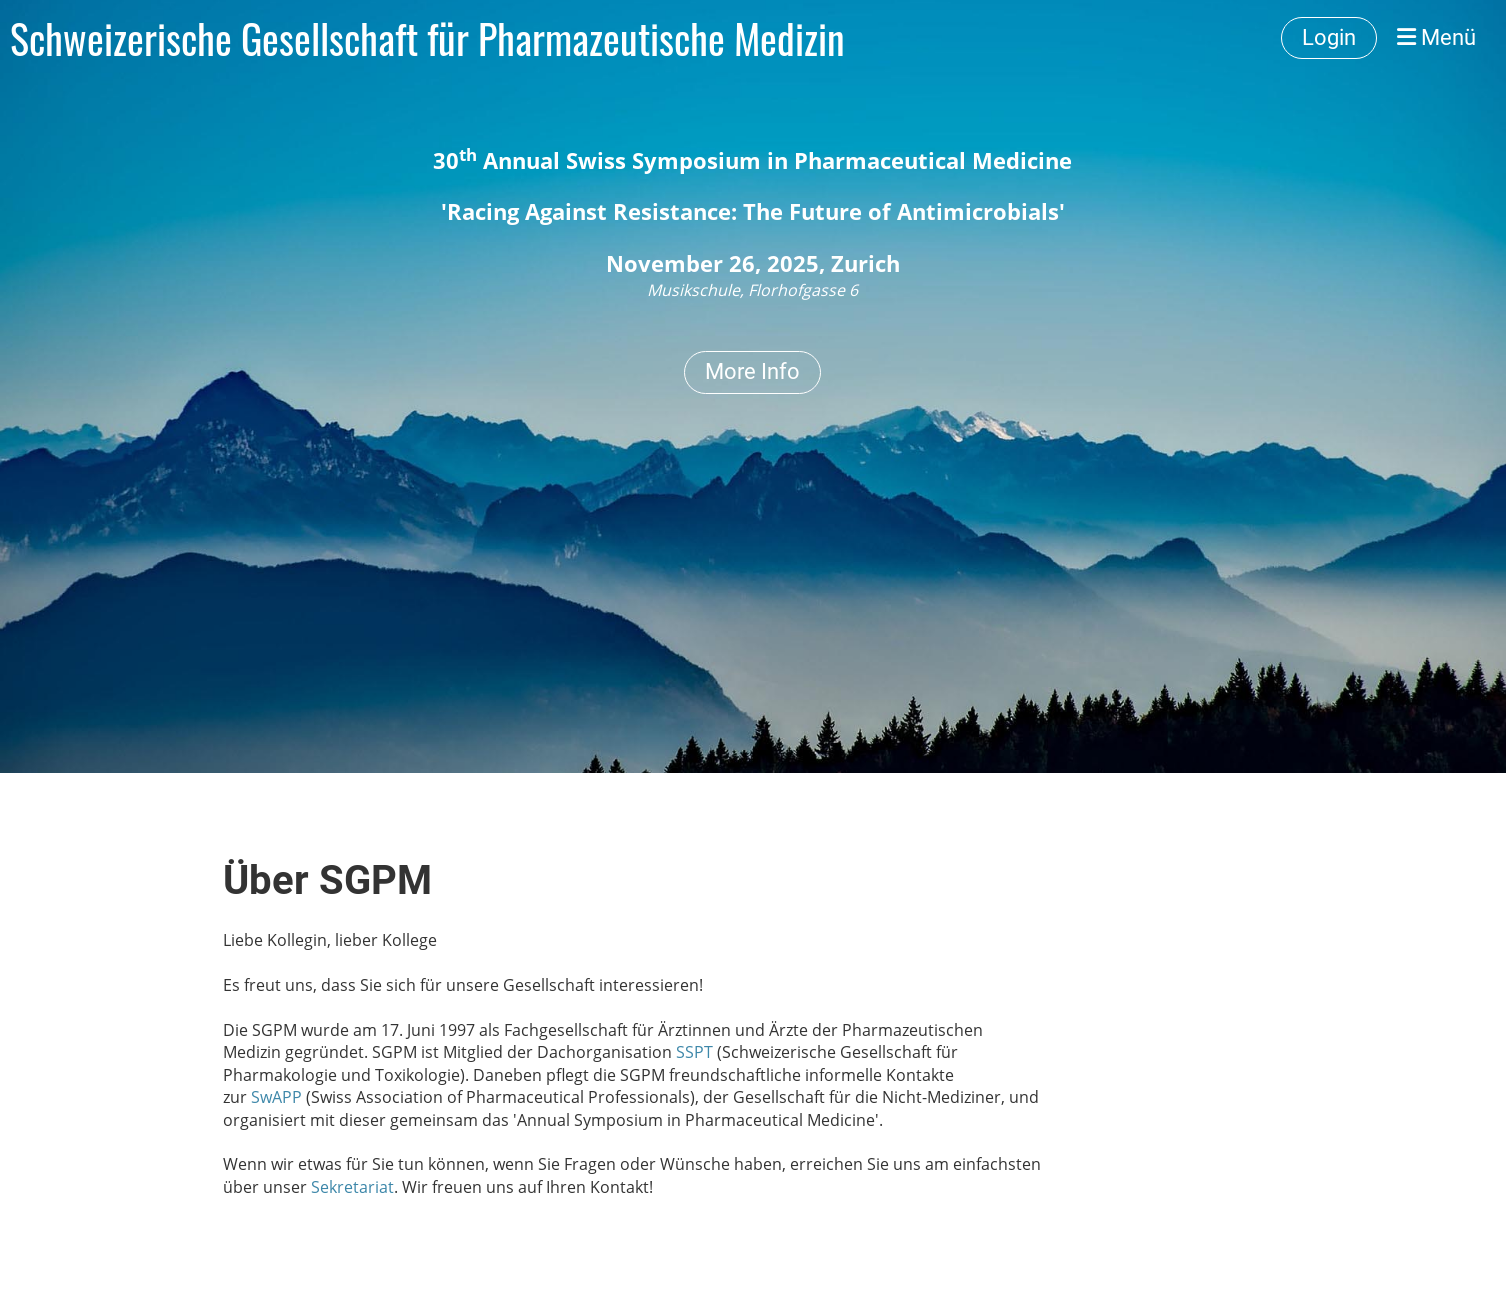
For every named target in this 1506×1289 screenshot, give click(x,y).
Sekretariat (352, 1187)
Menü (1436, 37)
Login (1329, 37)
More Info (752, 371)
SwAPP (276, 1097)
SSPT (694, 1052)
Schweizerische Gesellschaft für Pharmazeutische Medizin (427, 38)
